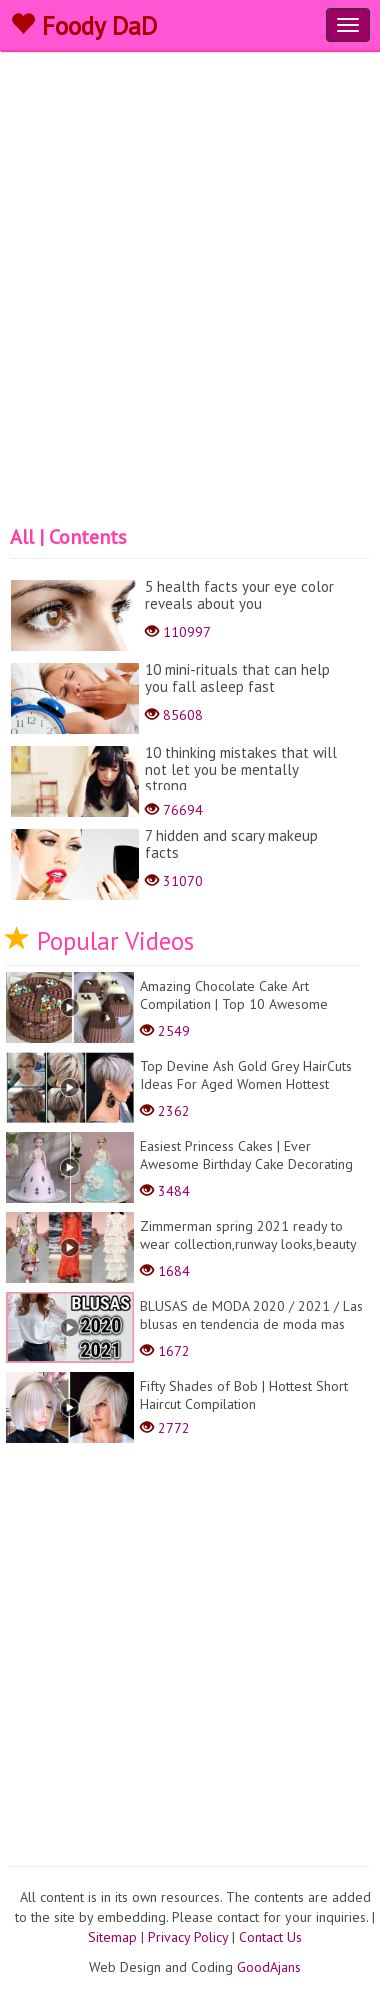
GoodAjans (269, 1967)
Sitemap (112, 1937)
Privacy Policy (188, 1937)
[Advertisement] (187, 327)
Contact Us (270, 1937)
